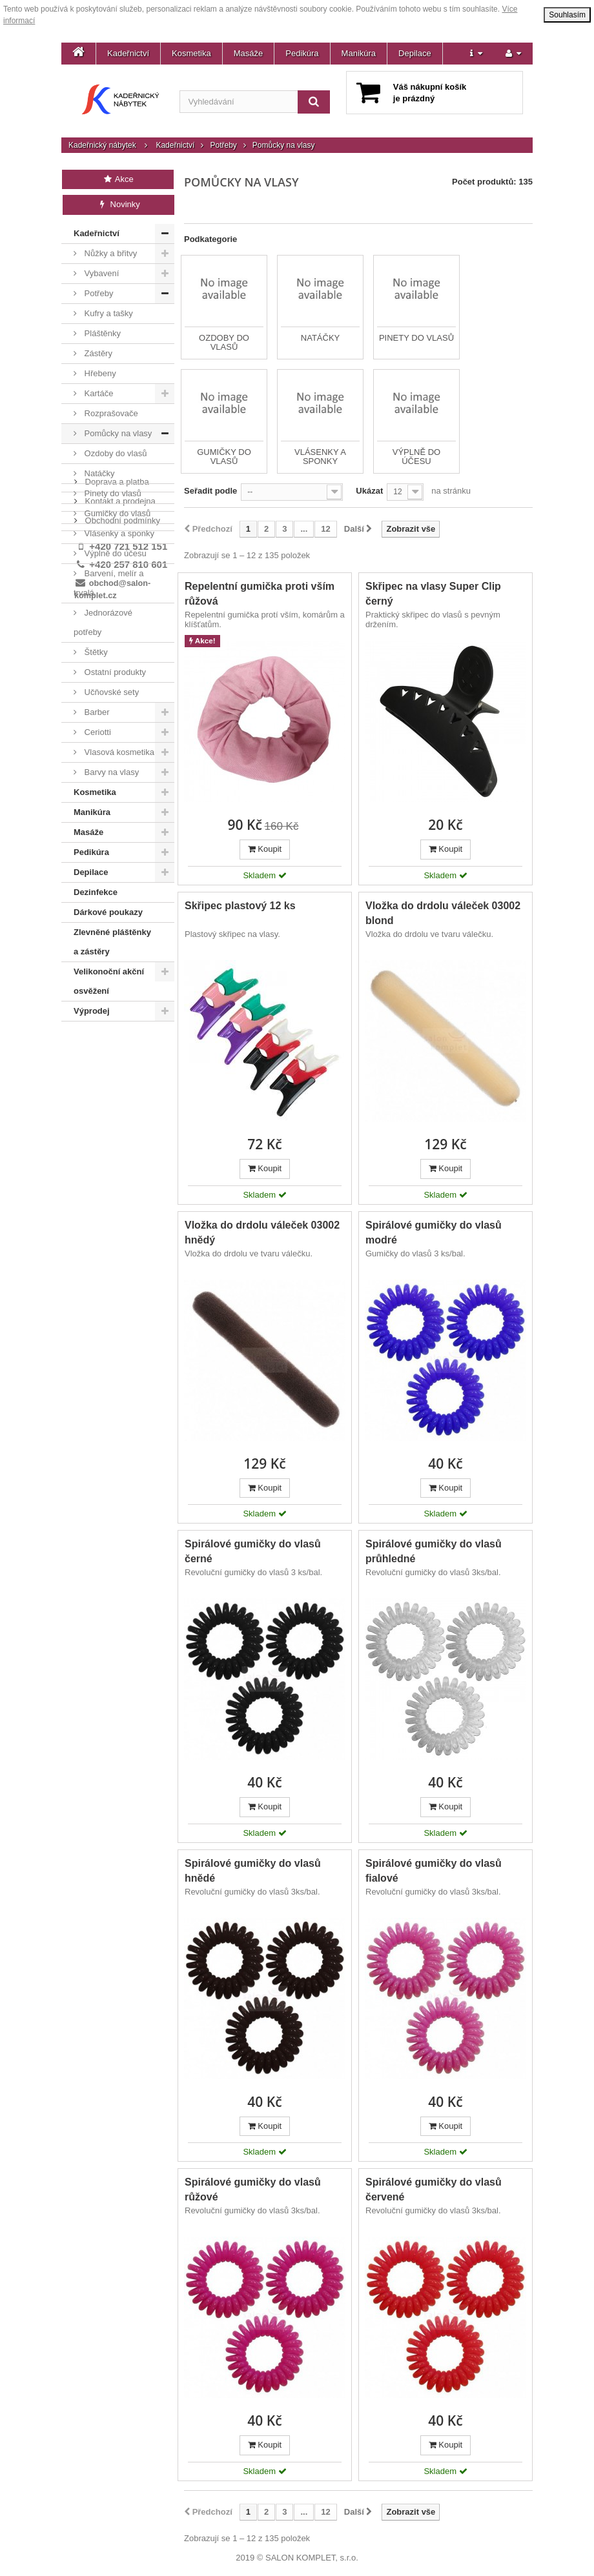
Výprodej (92, 1011)
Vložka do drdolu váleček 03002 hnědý (262, 1232)
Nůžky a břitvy (109, 253)
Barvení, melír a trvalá (108, 583)
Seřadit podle (210, 491)
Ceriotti (96, 732)
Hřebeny (99, 373)
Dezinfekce (96, 892)
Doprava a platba (116, 1044)
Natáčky (98, 473)
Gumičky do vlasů (116, 513)
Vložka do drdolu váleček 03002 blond (442, 913)
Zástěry (97, 353)
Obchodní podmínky (121, 1083)
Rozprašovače (110, 413)
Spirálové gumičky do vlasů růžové (253, 2189)
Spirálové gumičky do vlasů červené (433, 2189)
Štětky (95, 652)
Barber (96, 712)
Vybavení (100, 273)
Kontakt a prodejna (119, 1064)
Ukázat (369, 491)
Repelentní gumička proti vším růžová (259, 594)
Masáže (248, 53)
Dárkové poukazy (108, 912)
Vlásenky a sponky (118, 533)
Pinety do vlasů (111, 493)
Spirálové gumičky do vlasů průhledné (433, 1551)
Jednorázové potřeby (103, 622)
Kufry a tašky (107, 313)
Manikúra (359, 53)
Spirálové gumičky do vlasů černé (253, 1551)
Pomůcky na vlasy (117, 433)
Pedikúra (301, 53)
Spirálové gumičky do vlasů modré (433, 1232)
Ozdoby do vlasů (114, 453)
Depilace (414, 53)
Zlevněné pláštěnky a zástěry (112, 941)
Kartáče (97, 393)
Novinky (118, 204)
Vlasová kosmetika (118, 752)
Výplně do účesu (114, 553)
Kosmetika (191, 53)
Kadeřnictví (128, 53)
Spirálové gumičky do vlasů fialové (433, 1871)
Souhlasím (567, 14)
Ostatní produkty (114, 672)
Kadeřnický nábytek (102, 145)
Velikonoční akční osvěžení (109, 981)
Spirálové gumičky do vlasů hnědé (253, 1871)
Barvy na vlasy (110, 772)
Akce (118, 179)
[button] (476, 54)
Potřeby (223, 145)
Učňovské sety (110, 692)
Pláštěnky (101, 333)
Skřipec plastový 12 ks (240, 905)
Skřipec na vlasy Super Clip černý (433, 594)
